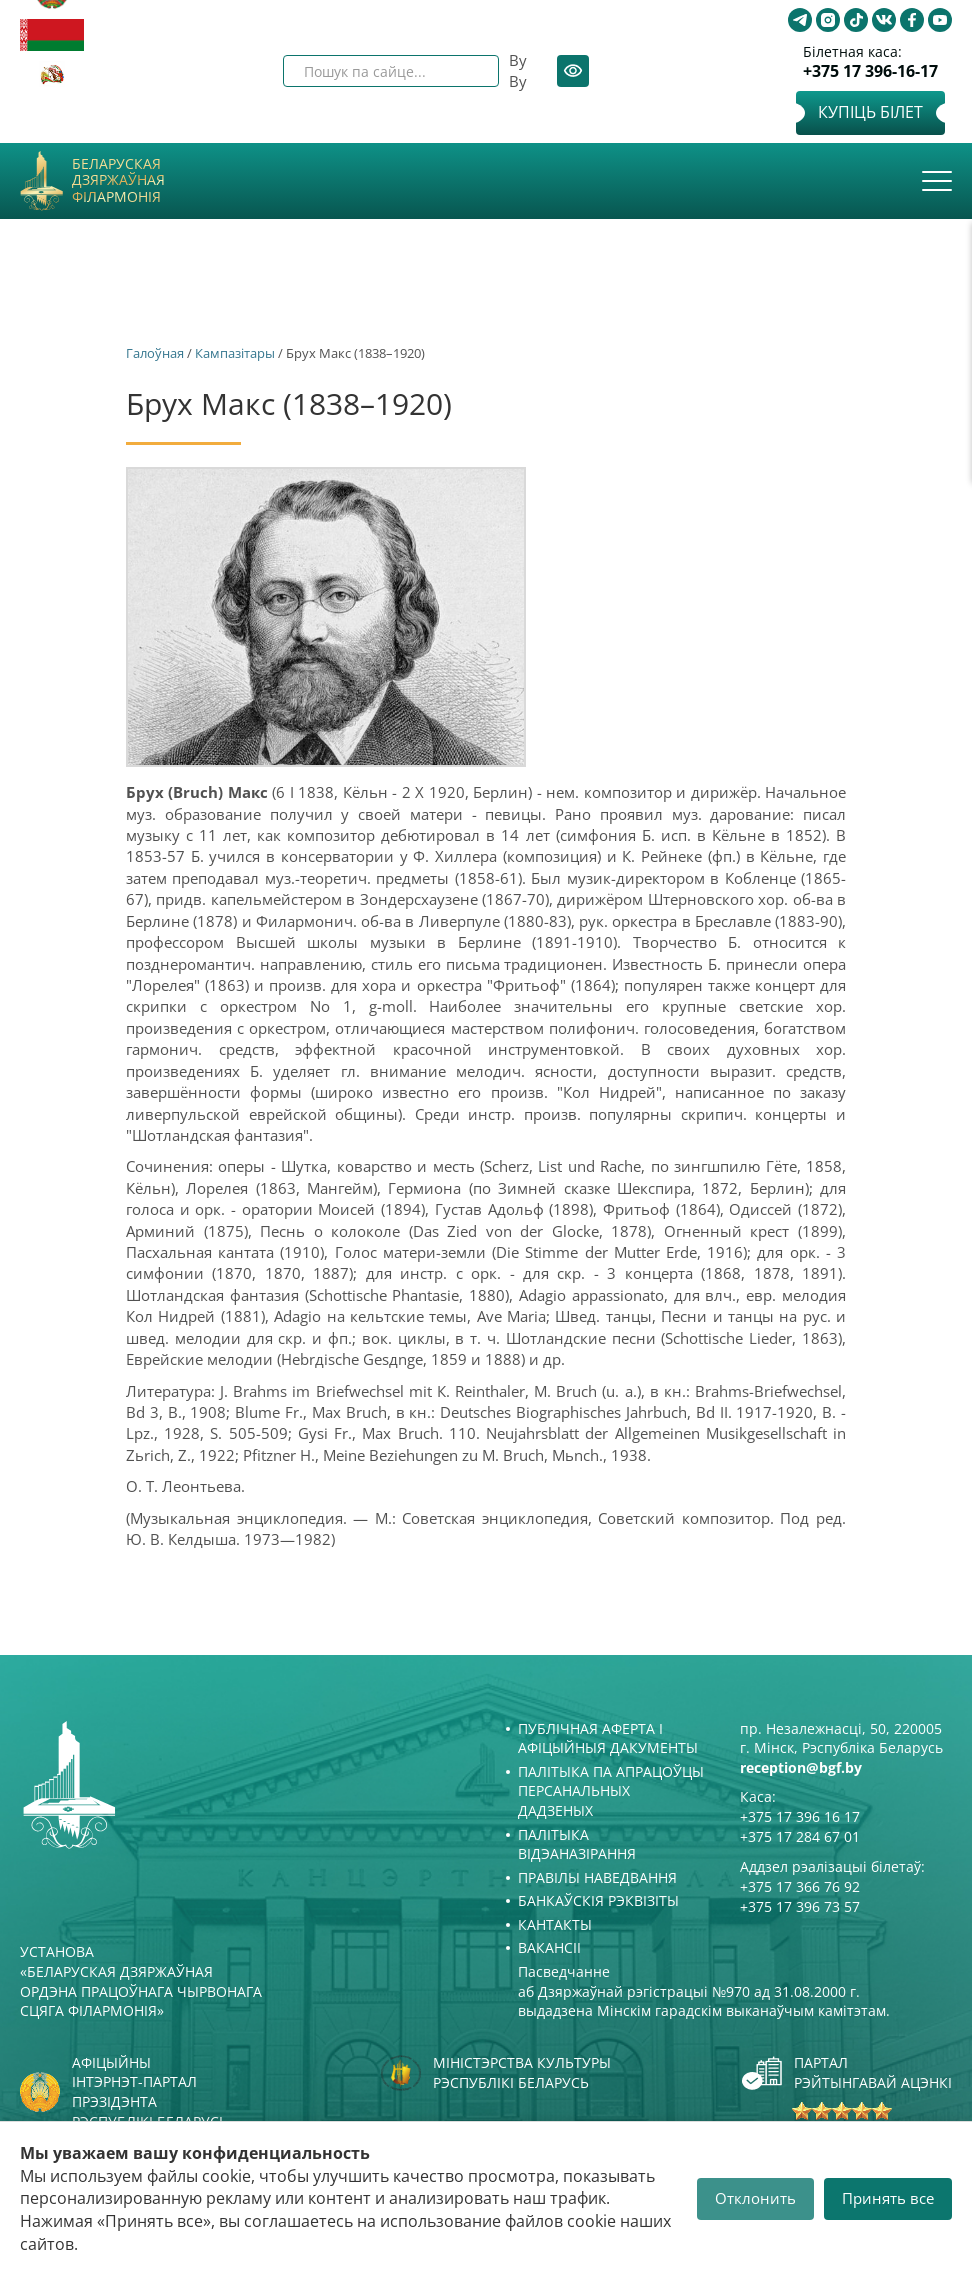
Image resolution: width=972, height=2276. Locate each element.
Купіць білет (870, 112)
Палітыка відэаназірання (577, 1844)
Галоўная (155, 353)
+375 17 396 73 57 (800, 1906)
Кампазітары (235, 353)
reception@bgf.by (801, 1767)
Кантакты (555, 1924)
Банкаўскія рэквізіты (598, 1900)
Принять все (888, 2198)
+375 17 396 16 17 (800, 1816)
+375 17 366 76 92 (800, 1886)
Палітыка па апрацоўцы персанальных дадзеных (611, 1791)
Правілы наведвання (597, 1877)
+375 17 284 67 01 (800, 1836)
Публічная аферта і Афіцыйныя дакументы (608, 1738)
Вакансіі (549, 1947)
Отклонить (755, 2198)
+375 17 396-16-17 (870, 71)
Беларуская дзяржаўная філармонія (118, 181)
